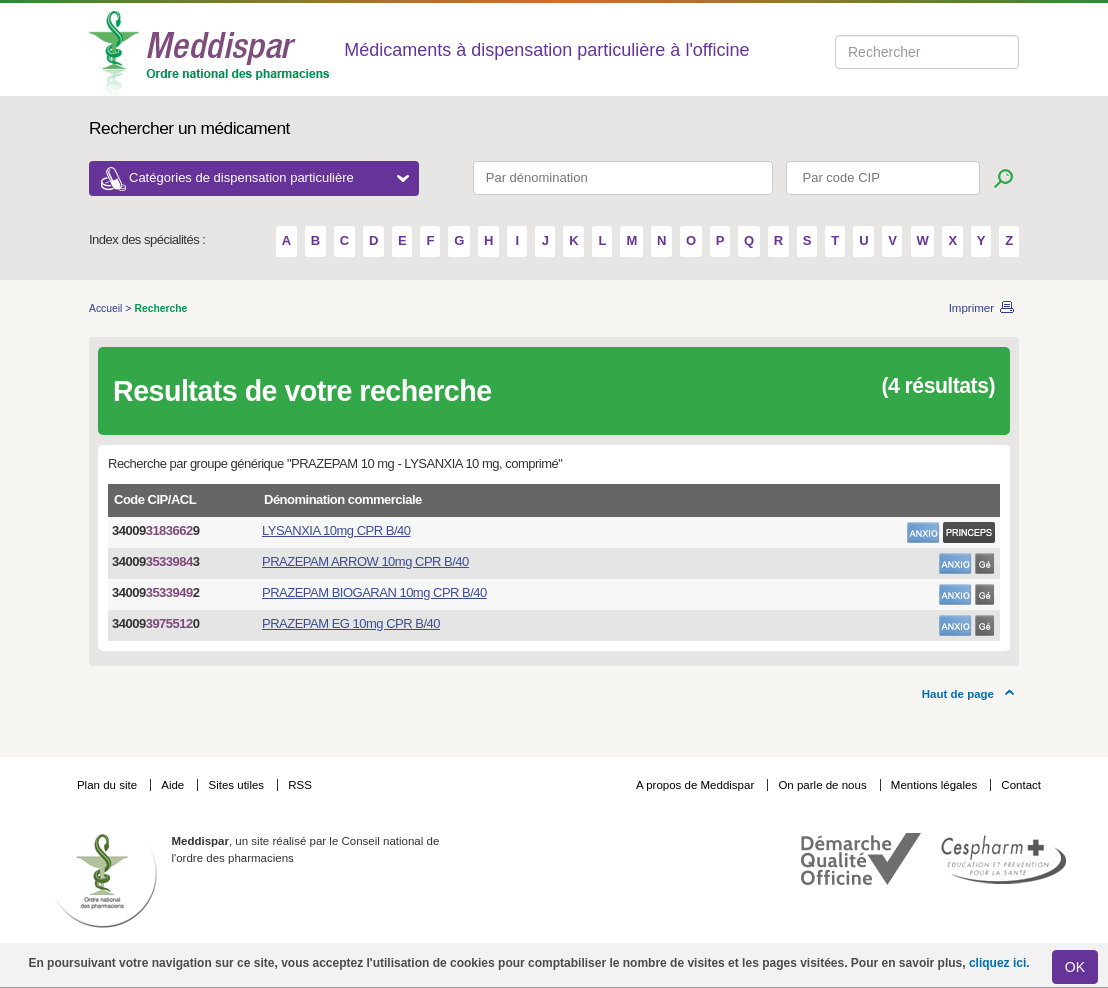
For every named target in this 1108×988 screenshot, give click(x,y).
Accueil (107, 308)
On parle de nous (822, 785)
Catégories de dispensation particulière (269, 177)
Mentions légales (936, 785)
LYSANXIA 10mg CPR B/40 (336, 530)
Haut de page (958, 694)
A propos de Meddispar (695, 785)
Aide (174, 785)
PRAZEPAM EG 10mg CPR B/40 (351, 623)
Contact (1021, 785)
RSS (300, 785)
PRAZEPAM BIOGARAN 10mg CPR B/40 (374, 592)
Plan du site (108, 785)
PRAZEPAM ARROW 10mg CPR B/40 (365, 561)
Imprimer (971, 308)
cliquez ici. (999, 963)
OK (1075, 967)
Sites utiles (237, 785)
